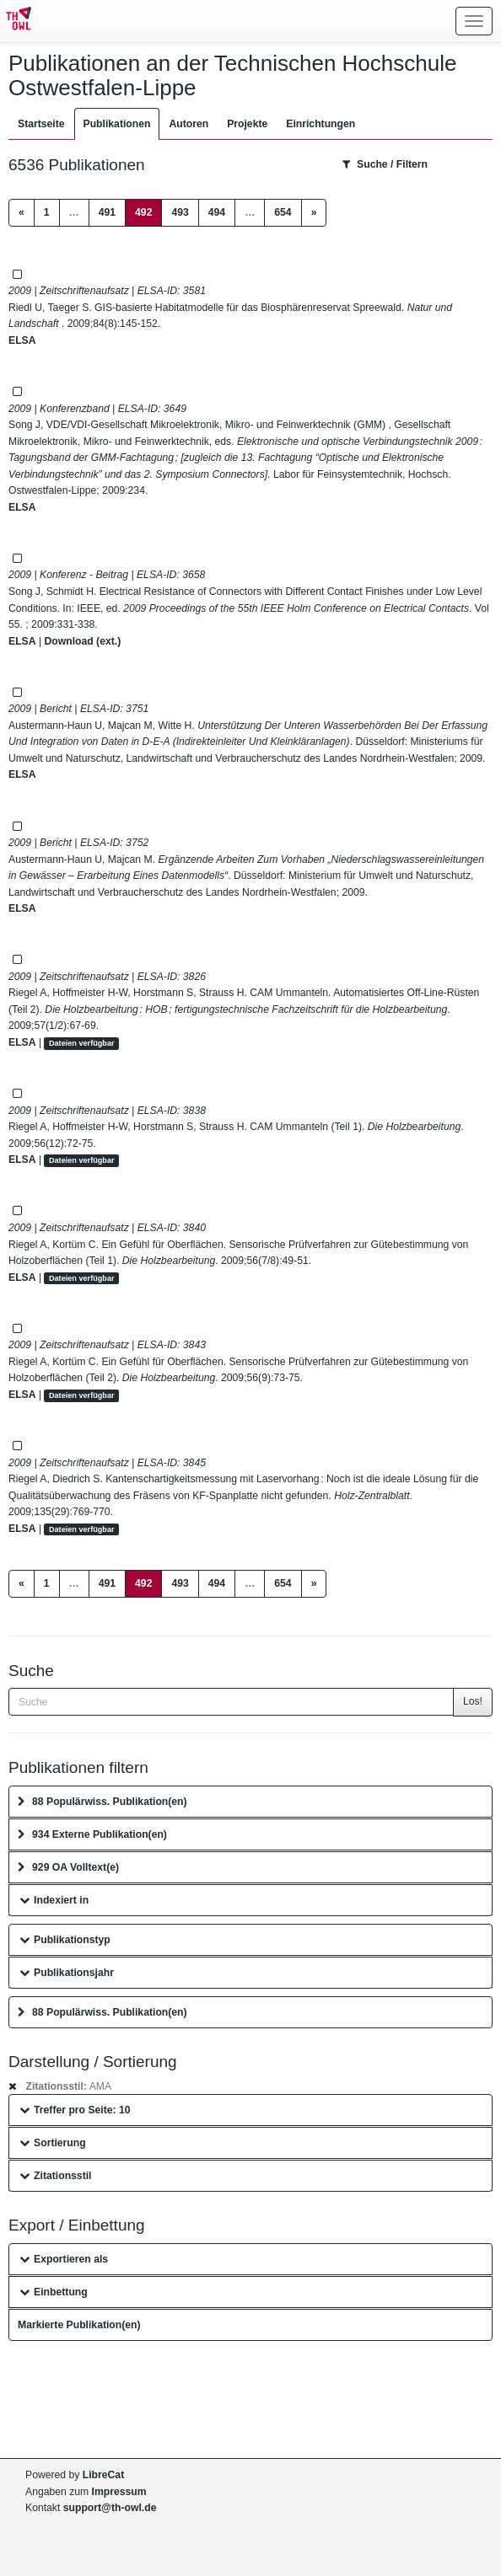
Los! (472, 1701)
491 (107, 212)
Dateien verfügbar (82, 1043)
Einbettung (53, 2292)
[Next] (314, 213)
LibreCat (103, 2475)
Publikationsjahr (66, 1973)
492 (148, 211)
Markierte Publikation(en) (79, 2325)
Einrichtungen (320, 124)
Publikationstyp (64, 1940)
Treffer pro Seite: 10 (75, 2110)
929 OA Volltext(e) (68, 1867)
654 (282, 212)
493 (179, 212)
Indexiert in (54, 1900)
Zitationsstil (55, 2176)
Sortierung (52, 2143)
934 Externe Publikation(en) (92, 1834)
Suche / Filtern (385, 164)
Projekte (247, 124)
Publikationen (117, 124)
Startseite (41, 124)
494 (216, 212)
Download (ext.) (82, 641)
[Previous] (21, 213)
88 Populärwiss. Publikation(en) (102, 1801)
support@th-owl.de (110, 2508)
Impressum (119, 2492)
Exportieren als (63, 2259)
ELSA (22, 340)
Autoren (188, 124)
